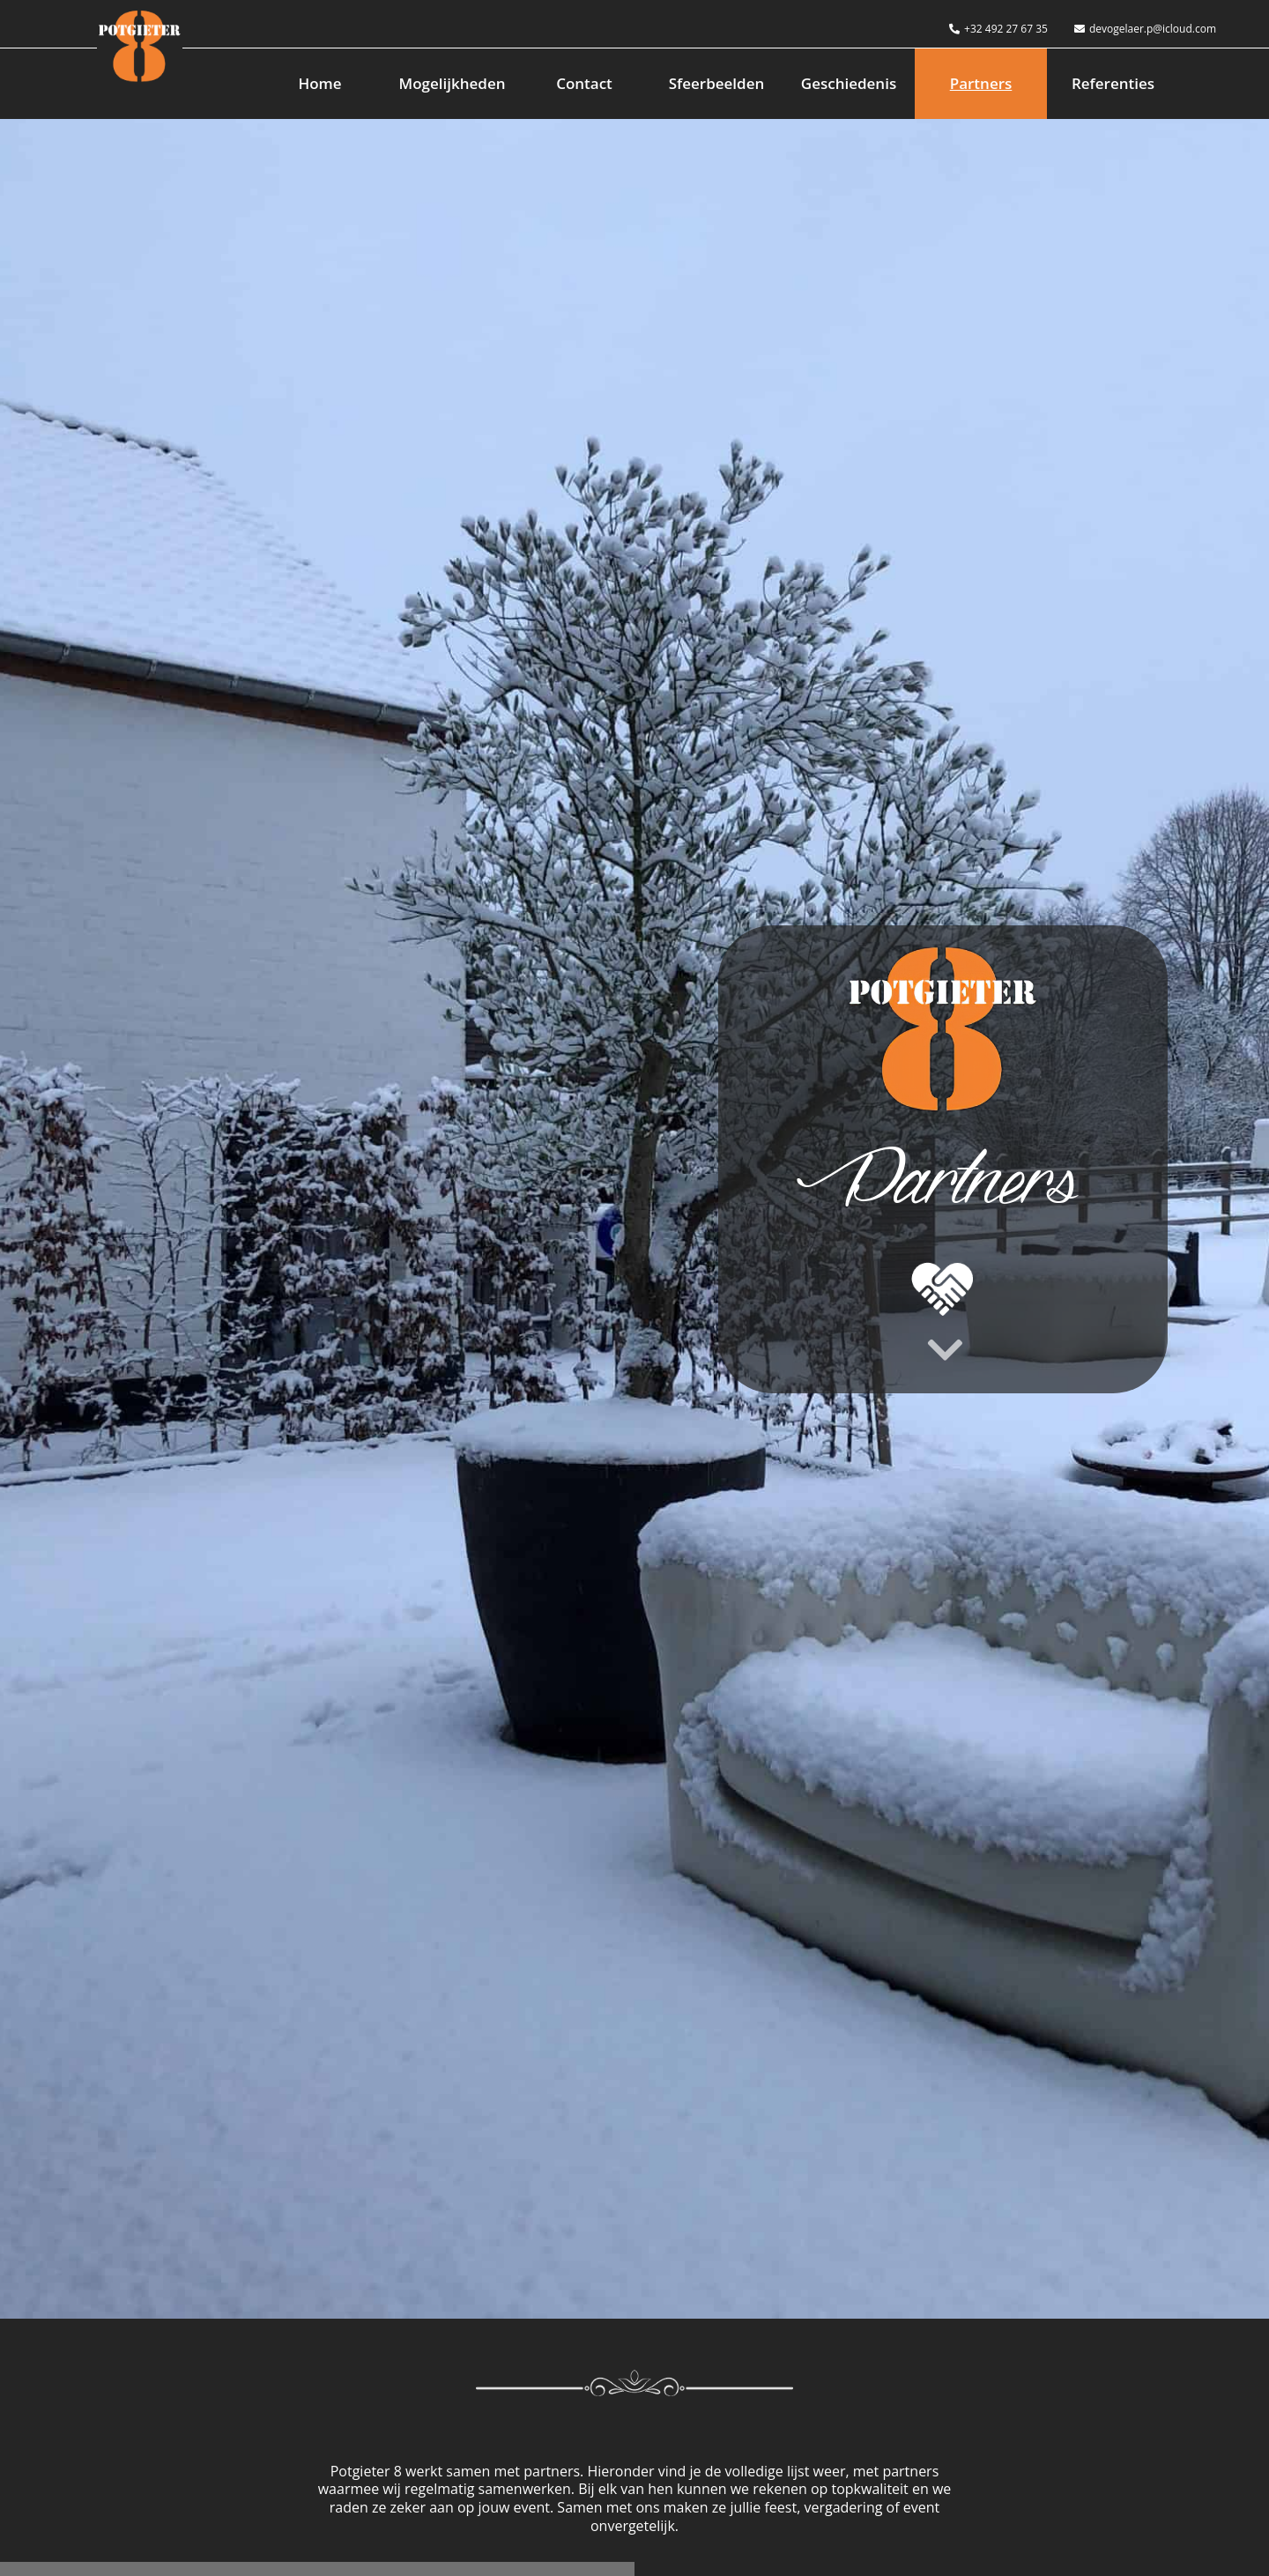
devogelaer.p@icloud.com (1145, 28)
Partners (981, 83)
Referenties (1113, 83)
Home (319, 83)
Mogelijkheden (452, 83)
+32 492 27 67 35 (998, 28)
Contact (584, 83)
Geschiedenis (848, 83)
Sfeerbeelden (717, 83)
